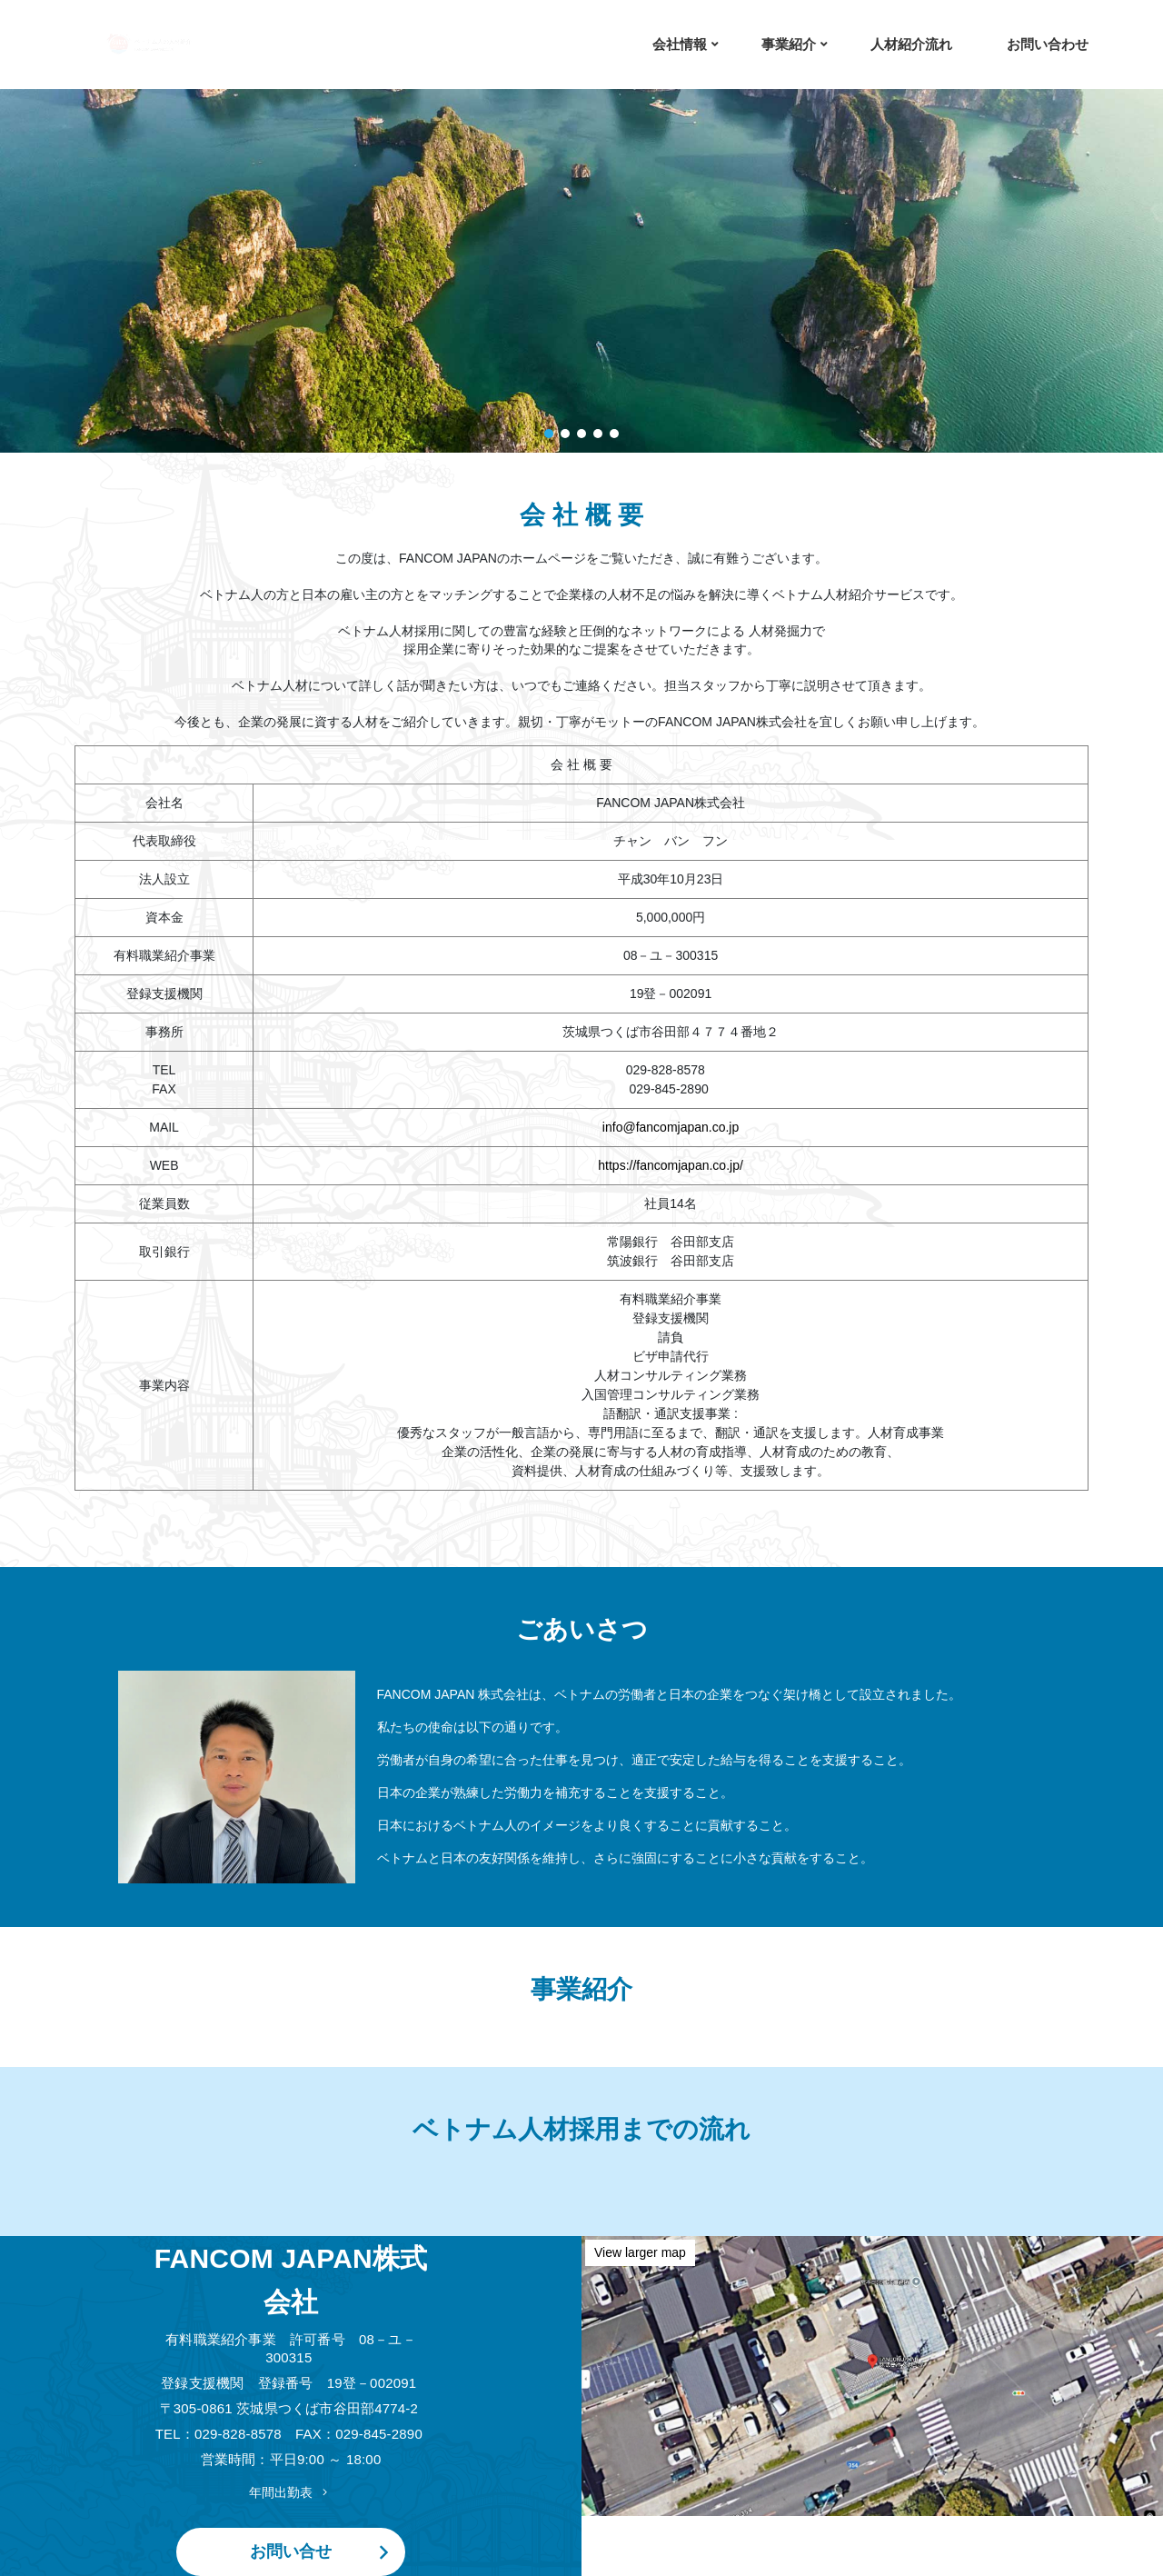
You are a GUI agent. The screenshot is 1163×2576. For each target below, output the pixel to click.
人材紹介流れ (911, 44)
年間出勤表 (291, 2492)
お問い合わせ (1047, 44)
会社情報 (679, 44)
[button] (548, 433)
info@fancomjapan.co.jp (670, 1127)
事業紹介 (788, 44)
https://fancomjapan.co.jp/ (670, 1165)
